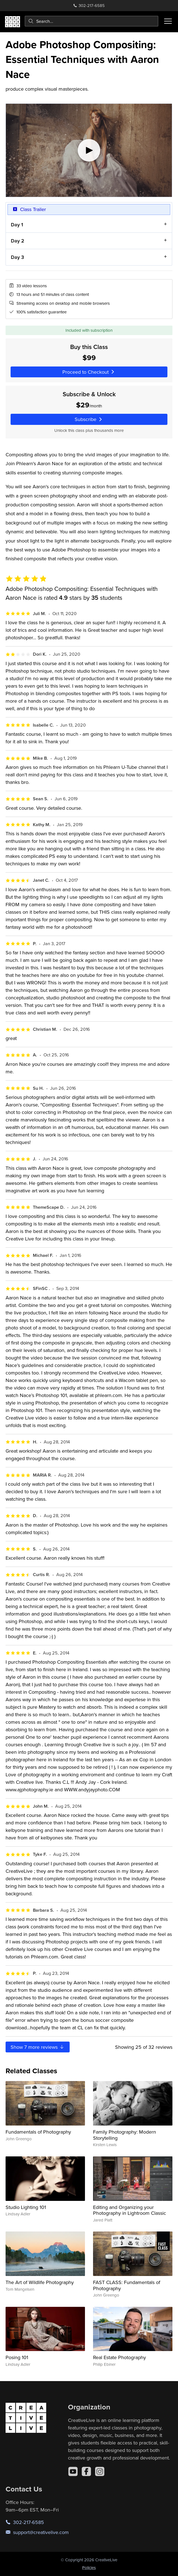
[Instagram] (100, 2471)
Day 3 (17, 257)
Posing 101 (17, 2357)
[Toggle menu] (168, 21)
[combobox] (91, 21)
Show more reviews (38, 2047)
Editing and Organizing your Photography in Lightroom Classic (129, 2210)
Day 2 (17, 240)
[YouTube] (73, 2471)
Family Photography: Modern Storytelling (124, 2134)
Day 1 (17, 224)
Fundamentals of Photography (38, 2131)
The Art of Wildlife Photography (40, 2282)
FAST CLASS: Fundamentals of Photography (126, 2285)
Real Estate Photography (119, 2357)
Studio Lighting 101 (26, 2207)
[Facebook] (86, 2471)
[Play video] (89, 150)
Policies (89, 2567)
